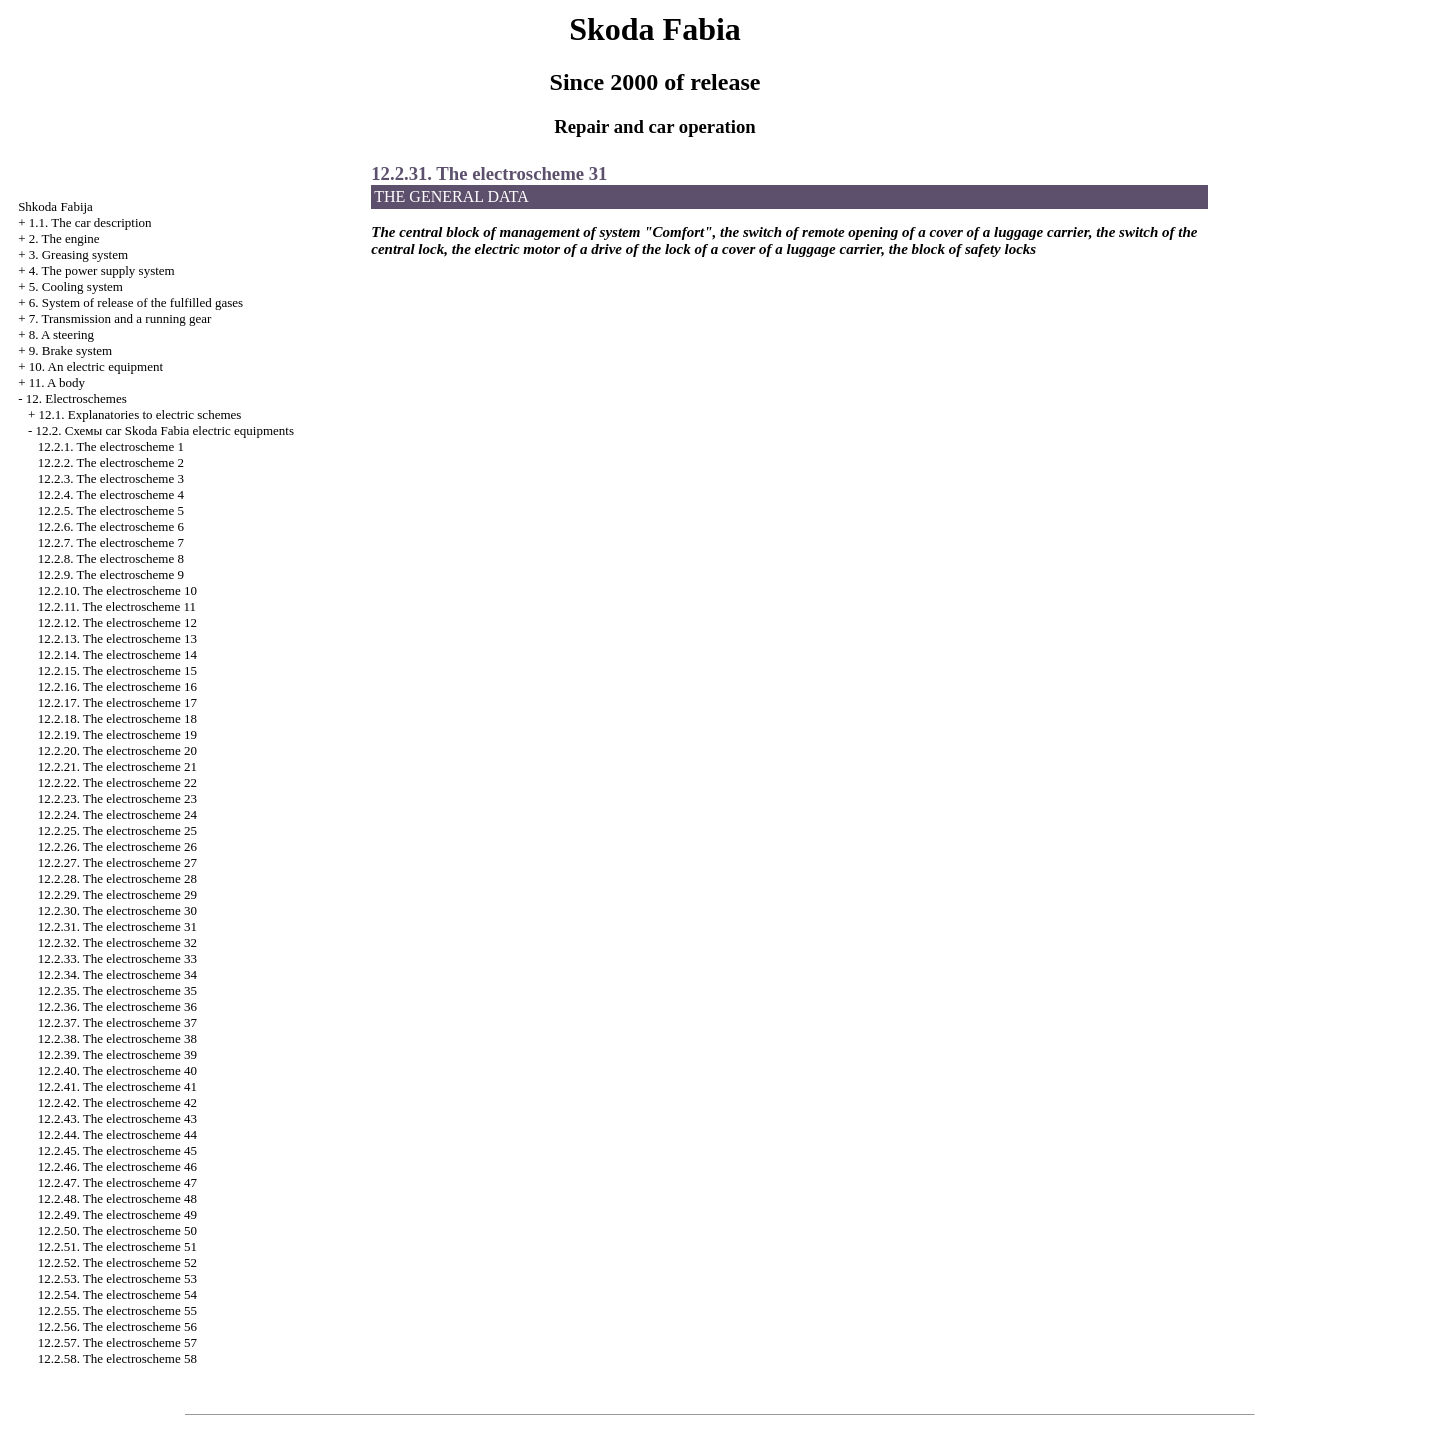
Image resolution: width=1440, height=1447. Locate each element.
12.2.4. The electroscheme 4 (111, 494)
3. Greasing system (78, 254)
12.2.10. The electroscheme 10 (117, 590)
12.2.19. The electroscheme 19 (117, 734)
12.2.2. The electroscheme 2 (111, 462)
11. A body (57, 382)
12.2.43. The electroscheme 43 (117, 1118)
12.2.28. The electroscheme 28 (117, 878)
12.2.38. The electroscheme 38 (117, 1038)
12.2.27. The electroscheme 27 (117, 862)
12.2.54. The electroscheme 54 (117, 1294)
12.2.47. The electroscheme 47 (117, 1182)
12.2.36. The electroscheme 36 (117, 1006)
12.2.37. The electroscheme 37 (117, 1022)
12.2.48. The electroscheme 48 (117, 1198)
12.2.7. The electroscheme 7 (111, 542)
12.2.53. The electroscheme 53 (117, 1278)
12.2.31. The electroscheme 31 (117, 926)
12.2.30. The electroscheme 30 (117, 910)
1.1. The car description (90, 222)
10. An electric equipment (96, 366)
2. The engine (64, 238)
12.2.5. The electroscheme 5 (111, 510)
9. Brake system (70, 350)
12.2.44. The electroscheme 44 (117, 1134)
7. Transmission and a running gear (120, 318)
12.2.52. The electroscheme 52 (117, 1262)
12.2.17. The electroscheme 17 (117, 702)
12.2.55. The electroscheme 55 (117, 1310)
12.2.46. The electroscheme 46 (117, 1166)
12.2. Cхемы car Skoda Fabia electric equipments (164, 430)
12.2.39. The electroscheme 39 (117, 1054)
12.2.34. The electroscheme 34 (117, 974)
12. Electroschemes (76, 398)
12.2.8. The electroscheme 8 (111, 558)
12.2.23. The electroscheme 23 (117, 798)
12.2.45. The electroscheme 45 (117, 1150)
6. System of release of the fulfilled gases (136, 302)
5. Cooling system (76, 286)
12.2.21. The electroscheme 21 (117, 766)
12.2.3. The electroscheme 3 (111, 478)
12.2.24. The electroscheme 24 (117, 814)
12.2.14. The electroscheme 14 (117, 654)
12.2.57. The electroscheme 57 (117, 1342)
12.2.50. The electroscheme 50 (117, 1230)
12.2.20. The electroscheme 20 (117, 750)
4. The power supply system (102, 270)
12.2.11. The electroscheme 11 (117, 606)
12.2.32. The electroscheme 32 (117, 942)
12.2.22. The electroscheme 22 (117, 782)
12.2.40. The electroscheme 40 (117, 1070)
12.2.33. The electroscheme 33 (117, 958)
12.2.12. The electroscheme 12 (117, 622)
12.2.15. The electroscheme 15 (117, 670)
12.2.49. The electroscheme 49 (117, 1214)
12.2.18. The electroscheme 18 (117, 718)
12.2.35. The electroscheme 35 (117, 990)
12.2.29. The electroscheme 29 (117, 894)
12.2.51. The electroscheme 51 (117, 1246)
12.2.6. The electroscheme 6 (111, 526)
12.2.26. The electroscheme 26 (117, 846)
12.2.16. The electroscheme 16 (117, 686)
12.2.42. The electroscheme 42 (117, 1102)
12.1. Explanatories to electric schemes (139, 414)
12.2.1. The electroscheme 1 (111, 446)
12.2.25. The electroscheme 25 (117, 830)
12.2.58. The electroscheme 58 (117, 1358)
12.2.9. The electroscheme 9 (111, 574)
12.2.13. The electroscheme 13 (117, 638)
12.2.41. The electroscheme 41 (117, 1086)
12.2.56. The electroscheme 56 (117, 1326)
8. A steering (61, 334)
